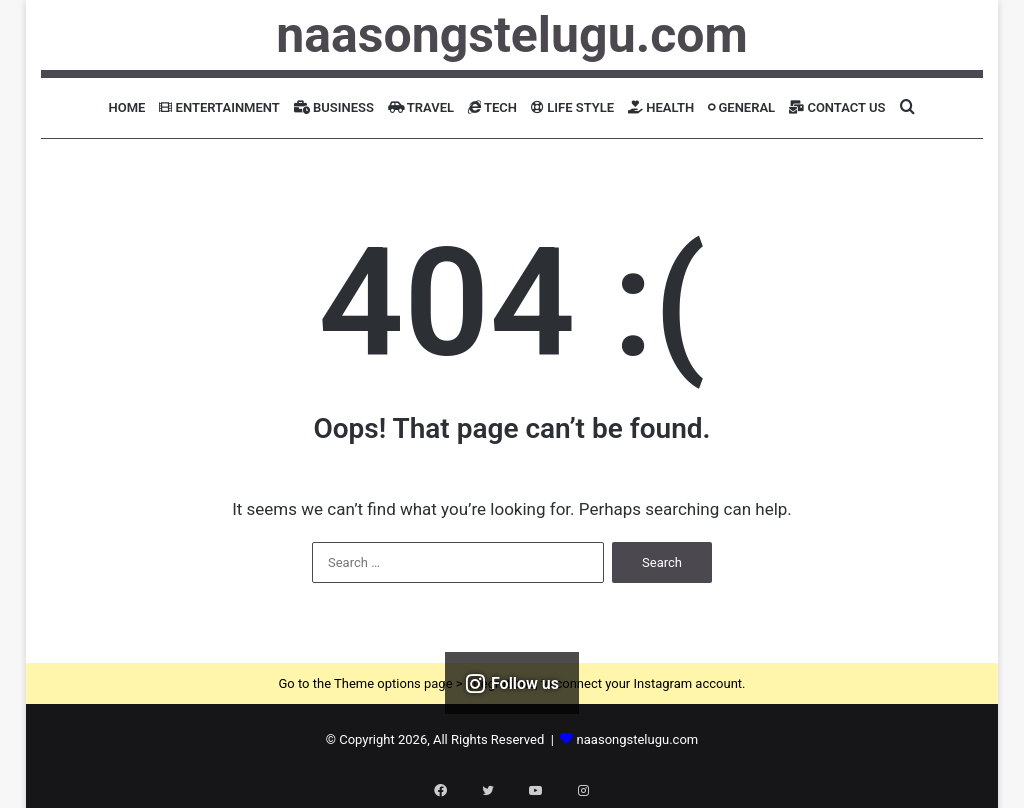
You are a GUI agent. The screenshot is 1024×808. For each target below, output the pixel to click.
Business (334, 107)
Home (127, 107)
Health (661, 107)
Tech (492, 107)
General (741, 107)
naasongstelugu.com (638, 739)
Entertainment (219, 107)
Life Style (572, 107)
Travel (421, 107)
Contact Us (837, 107)
